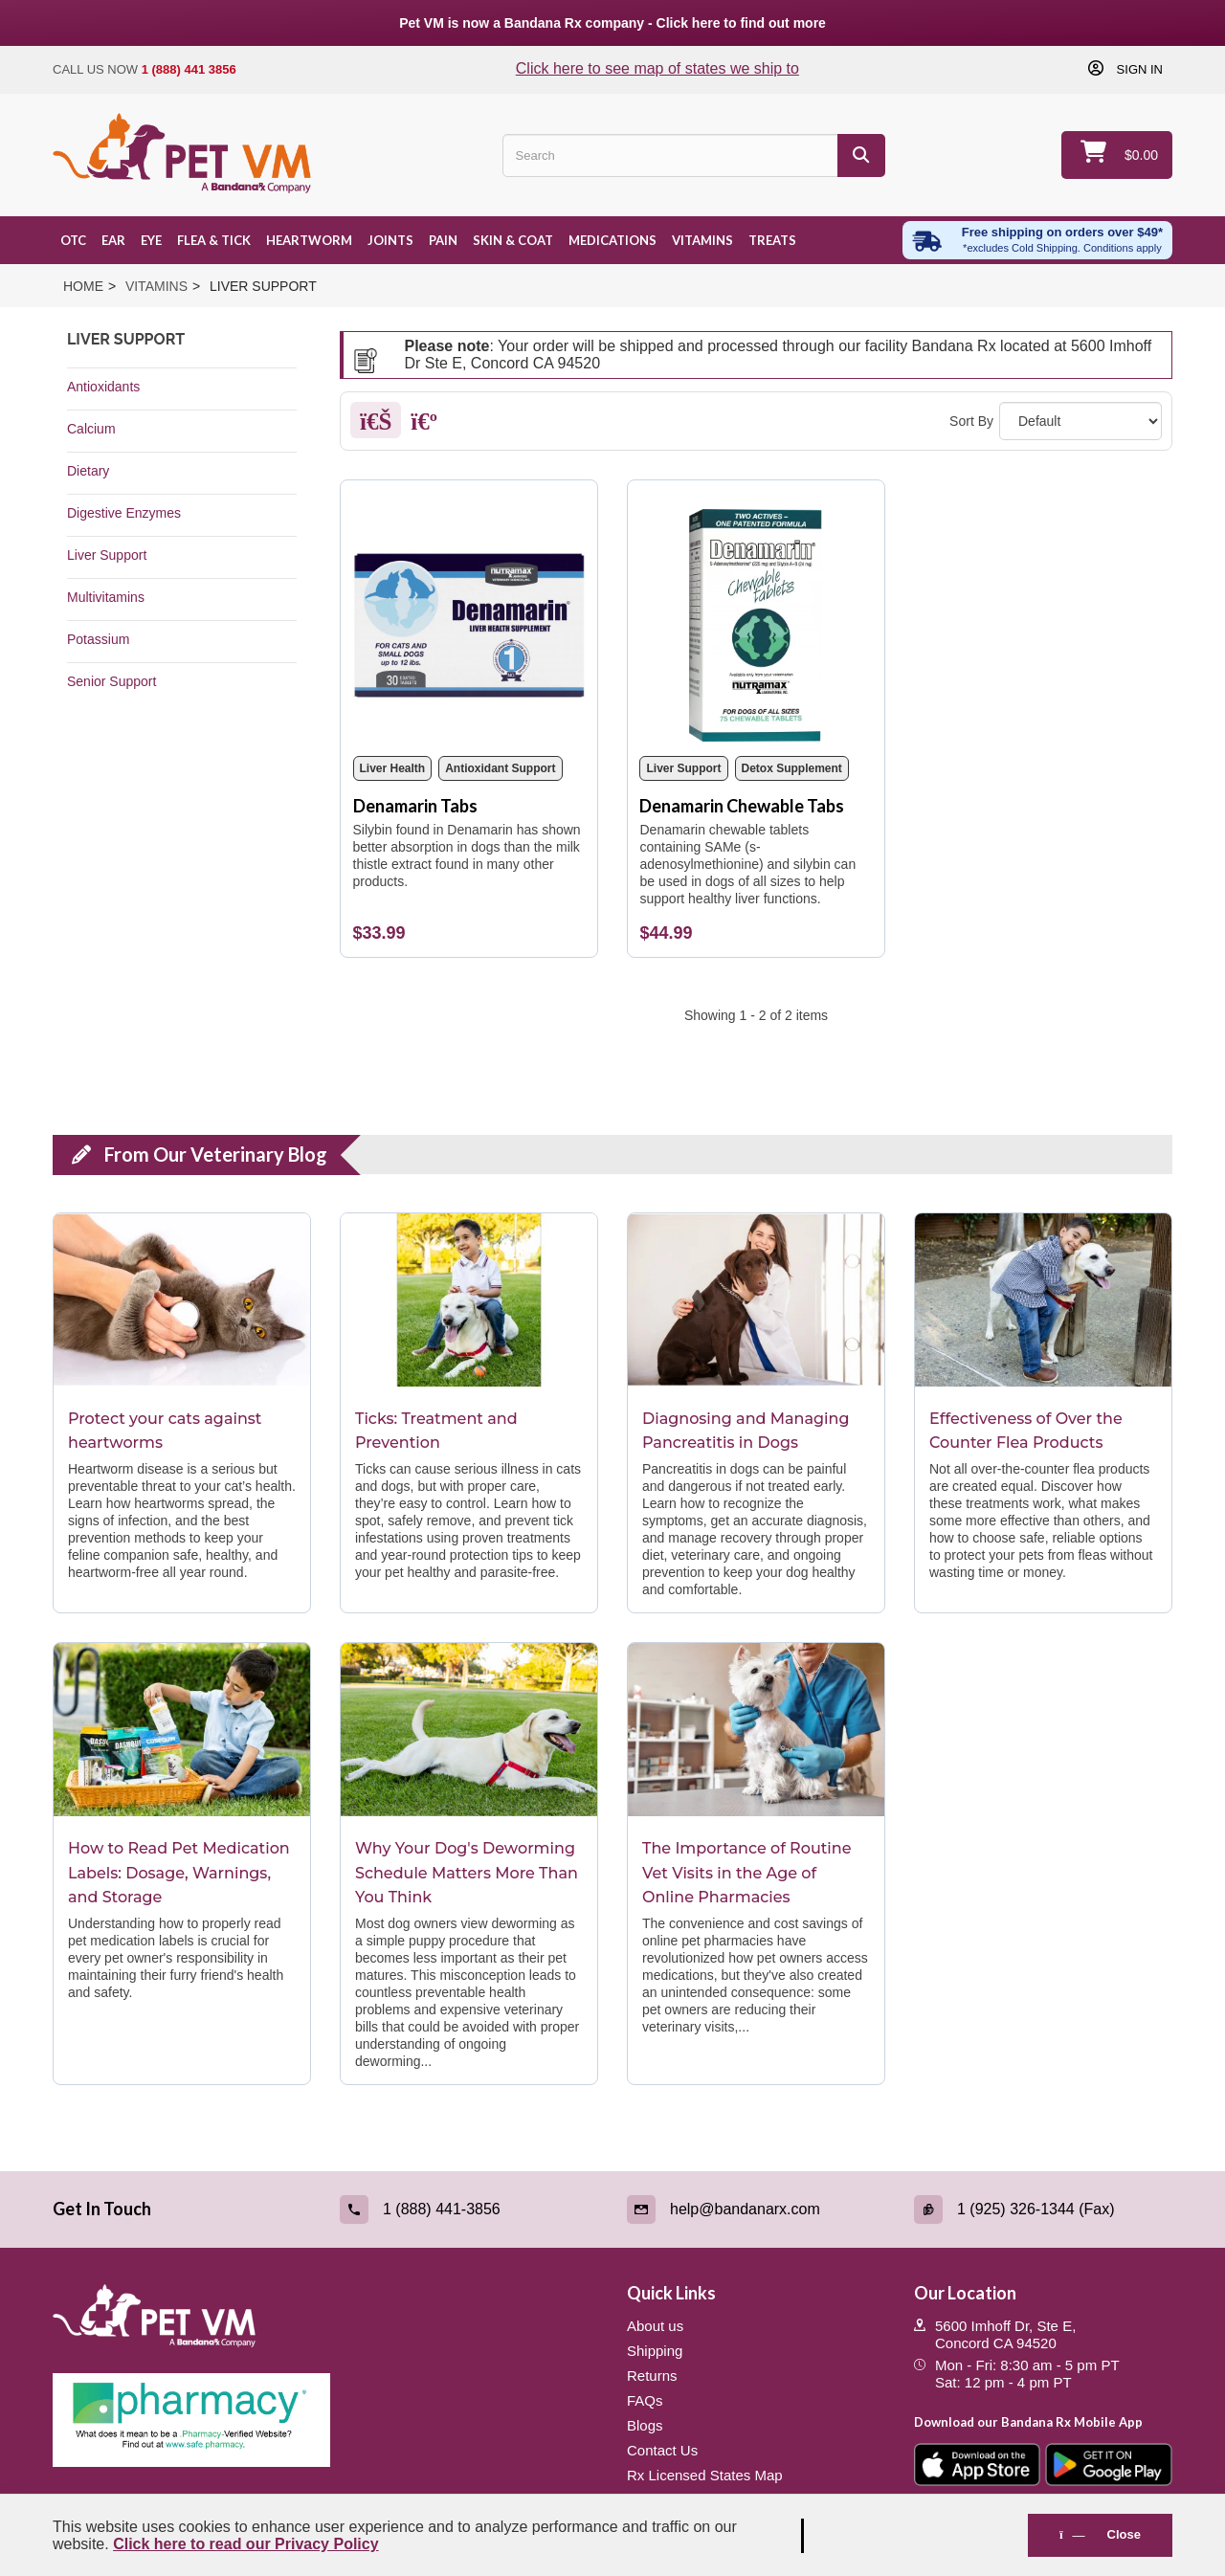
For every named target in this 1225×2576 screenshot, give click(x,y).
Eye (151, 240)
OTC (73, 240)
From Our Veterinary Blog (215, 1154)
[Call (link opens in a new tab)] (469, 2209)
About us (655, 2326)
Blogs (645, 2425)
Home (83, 286)
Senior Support (111, 681)
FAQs (645, 2400)
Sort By (971, 421)
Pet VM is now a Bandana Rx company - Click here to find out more (612, 23)
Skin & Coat (513, 240)
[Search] (861, 155)
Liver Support (106, 555)
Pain (443, 240)
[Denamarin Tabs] (469, 618)
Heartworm (309, 240)
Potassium (98, 639)
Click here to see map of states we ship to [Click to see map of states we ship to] (657, 68)
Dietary (88, 470)
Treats (772, 240)
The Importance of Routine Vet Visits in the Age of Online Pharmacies (747, 1872)
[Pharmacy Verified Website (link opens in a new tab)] (325, 2420)
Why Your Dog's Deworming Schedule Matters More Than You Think (466, 1872)
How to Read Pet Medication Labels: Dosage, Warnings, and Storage (179, 1872)
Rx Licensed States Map (705, 2475)
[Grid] (375, 425)
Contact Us (662, 2450)
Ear (113, 240)
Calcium (91, 428)
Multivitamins (106, 597)
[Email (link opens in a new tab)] (756, 2209)
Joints (390, 240)
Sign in (1138, 69)
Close (1100, 2534)
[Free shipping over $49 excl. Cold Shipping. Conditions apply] (1037, 240)
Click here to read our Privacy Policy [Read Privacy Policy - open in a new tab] (245, 2544)
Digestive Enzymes (124, 513)
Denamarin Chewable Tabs (741, 805)
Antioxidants (103, 386)
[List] (424, 425)
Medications (612, 240)
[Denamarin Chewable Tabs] (755, 618)
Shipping (654, 2351)
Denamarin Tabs (415, 805)
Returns (652, 2375)
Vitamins (702, 240)
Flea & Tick (214, 240)
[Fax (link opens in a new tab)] (1043, 2209)
